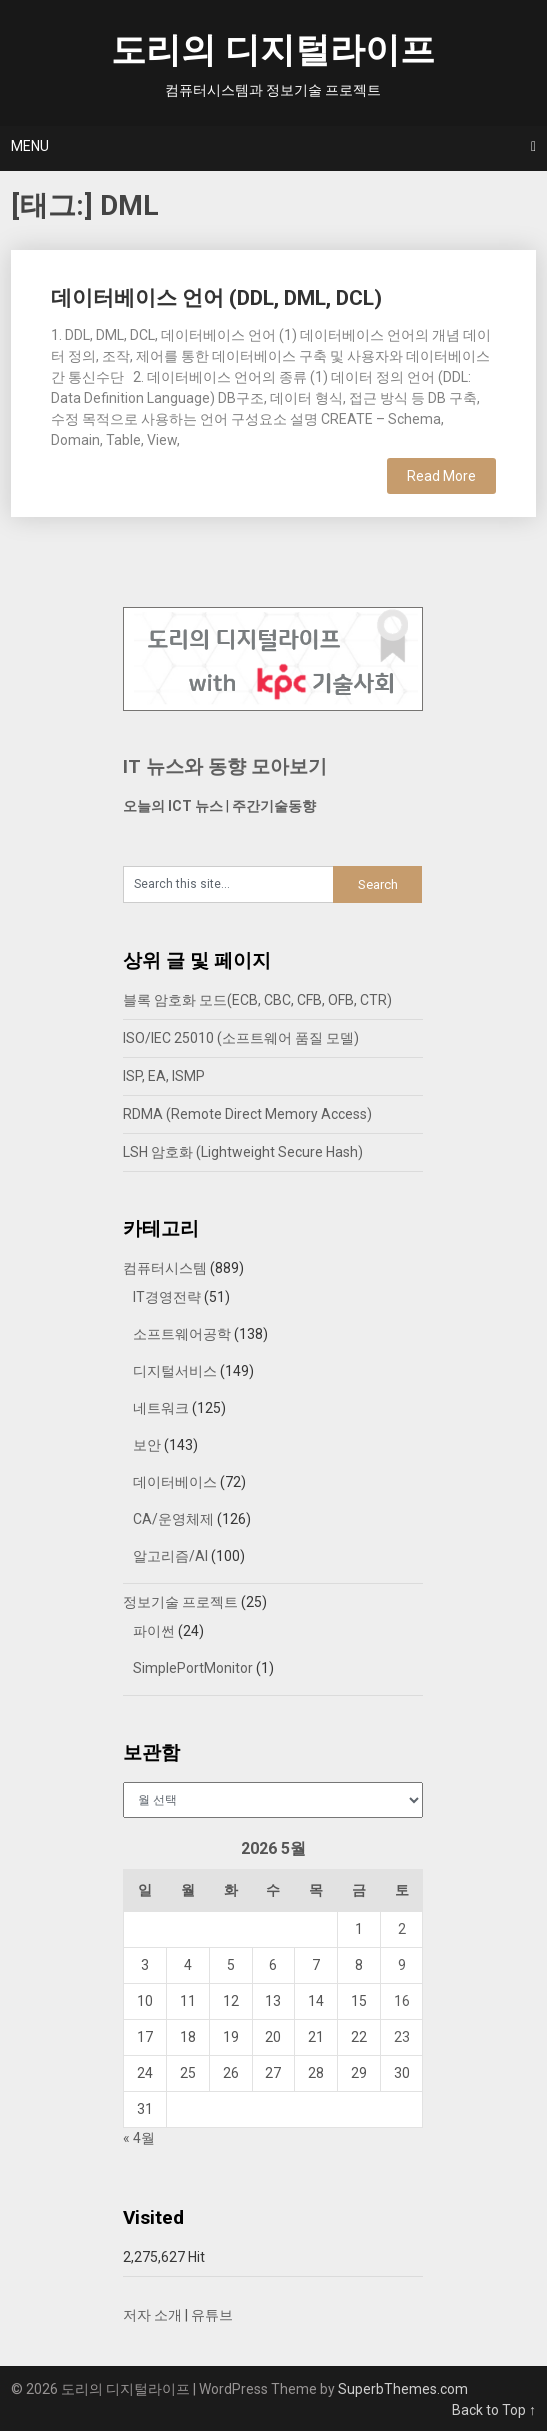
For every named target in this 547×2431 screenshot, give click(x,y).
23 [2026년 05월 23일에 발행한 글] (402, 2037)
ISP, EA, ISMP (164, 1076)
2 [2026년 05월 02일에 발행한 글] (402, 1929)
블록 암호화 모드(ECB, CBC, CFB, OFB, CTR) (257, 1000)
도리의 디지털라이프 (273, 50)
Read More (441, 476)
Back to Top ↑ (494, 2410)
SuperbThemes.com (403, 2389)
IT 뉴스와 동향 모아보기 (225, 766)
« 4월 (139, 2138)
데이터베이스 (175, 1482)
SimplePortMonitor (193, 1668)
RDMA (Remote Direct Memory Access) (247, 1114)
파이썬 (154, 1631)
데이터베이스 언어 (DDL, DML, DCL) (216, 298)
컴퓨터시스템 (165, 1268)
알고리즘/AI (170, 1556)
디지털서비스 (175, 1371)
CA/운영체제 (173, 1519)
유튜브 (212, 2315)
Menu (30, 146)
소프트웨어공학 (182, 1334)
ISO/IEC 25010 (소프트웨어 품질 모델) (241, 1038)
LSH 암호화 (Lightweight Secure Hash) (243, 1152)
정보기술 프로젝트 (180, 1602)
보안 (147, 1445)
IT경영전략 (167, 1297)
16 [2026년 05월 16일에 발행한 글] (402, 2001)
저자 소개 (152, 2315)
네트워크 (161, 1408)
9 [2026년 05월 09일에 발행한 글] (402, 1965)
